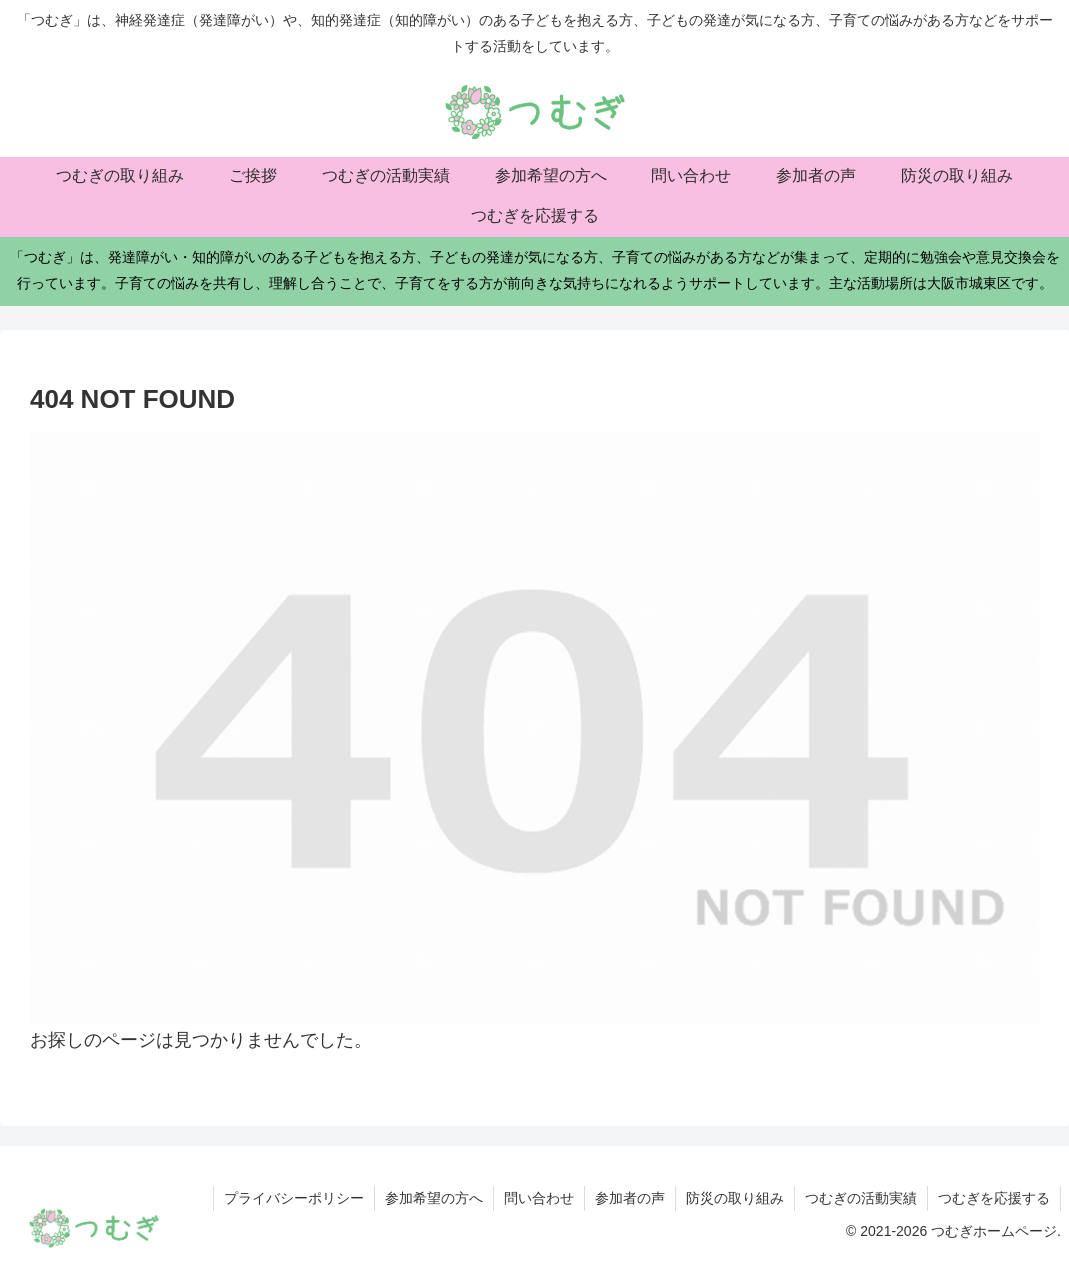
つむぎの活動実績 (861, 1198)
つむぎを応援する (994, 1198)
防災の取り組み (735, 1198)
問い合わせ (539, 1198)
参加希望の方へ (434, 1198)
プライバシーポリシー (294, 1198)
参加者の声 (630, 1198)
